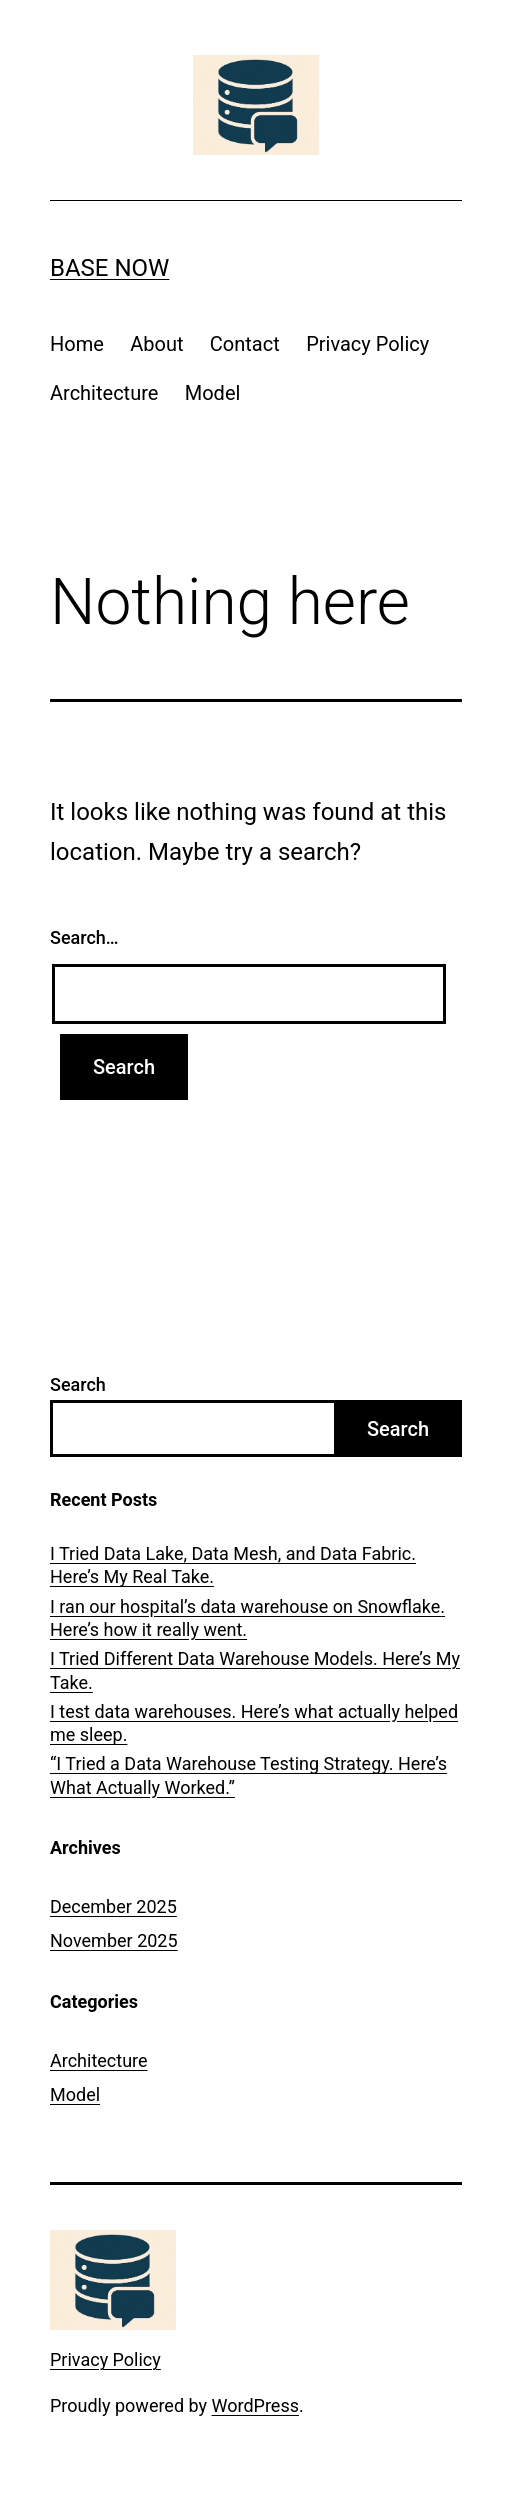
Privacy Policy (367, 344)
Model (213, 393)
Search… (84, 937)
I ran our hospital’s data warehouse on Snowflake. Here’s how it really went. (247, 1618)
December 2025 (113, 1906)
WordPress (255, 2405)
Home (77, 344)
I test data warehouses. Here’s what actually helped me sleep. (254, 1723)
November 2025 (114, 1940)
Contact (245, 344)
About (156, 344)
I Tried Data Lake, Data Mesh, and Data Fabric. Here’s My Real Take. (233, 1565)
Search (78, 1384)
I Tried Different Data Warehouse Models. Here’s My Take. (255, 1670)
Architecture (104, 393)
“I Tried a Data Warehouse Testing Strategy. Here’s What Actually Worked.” (248, 1775)
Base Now (109, 268)
